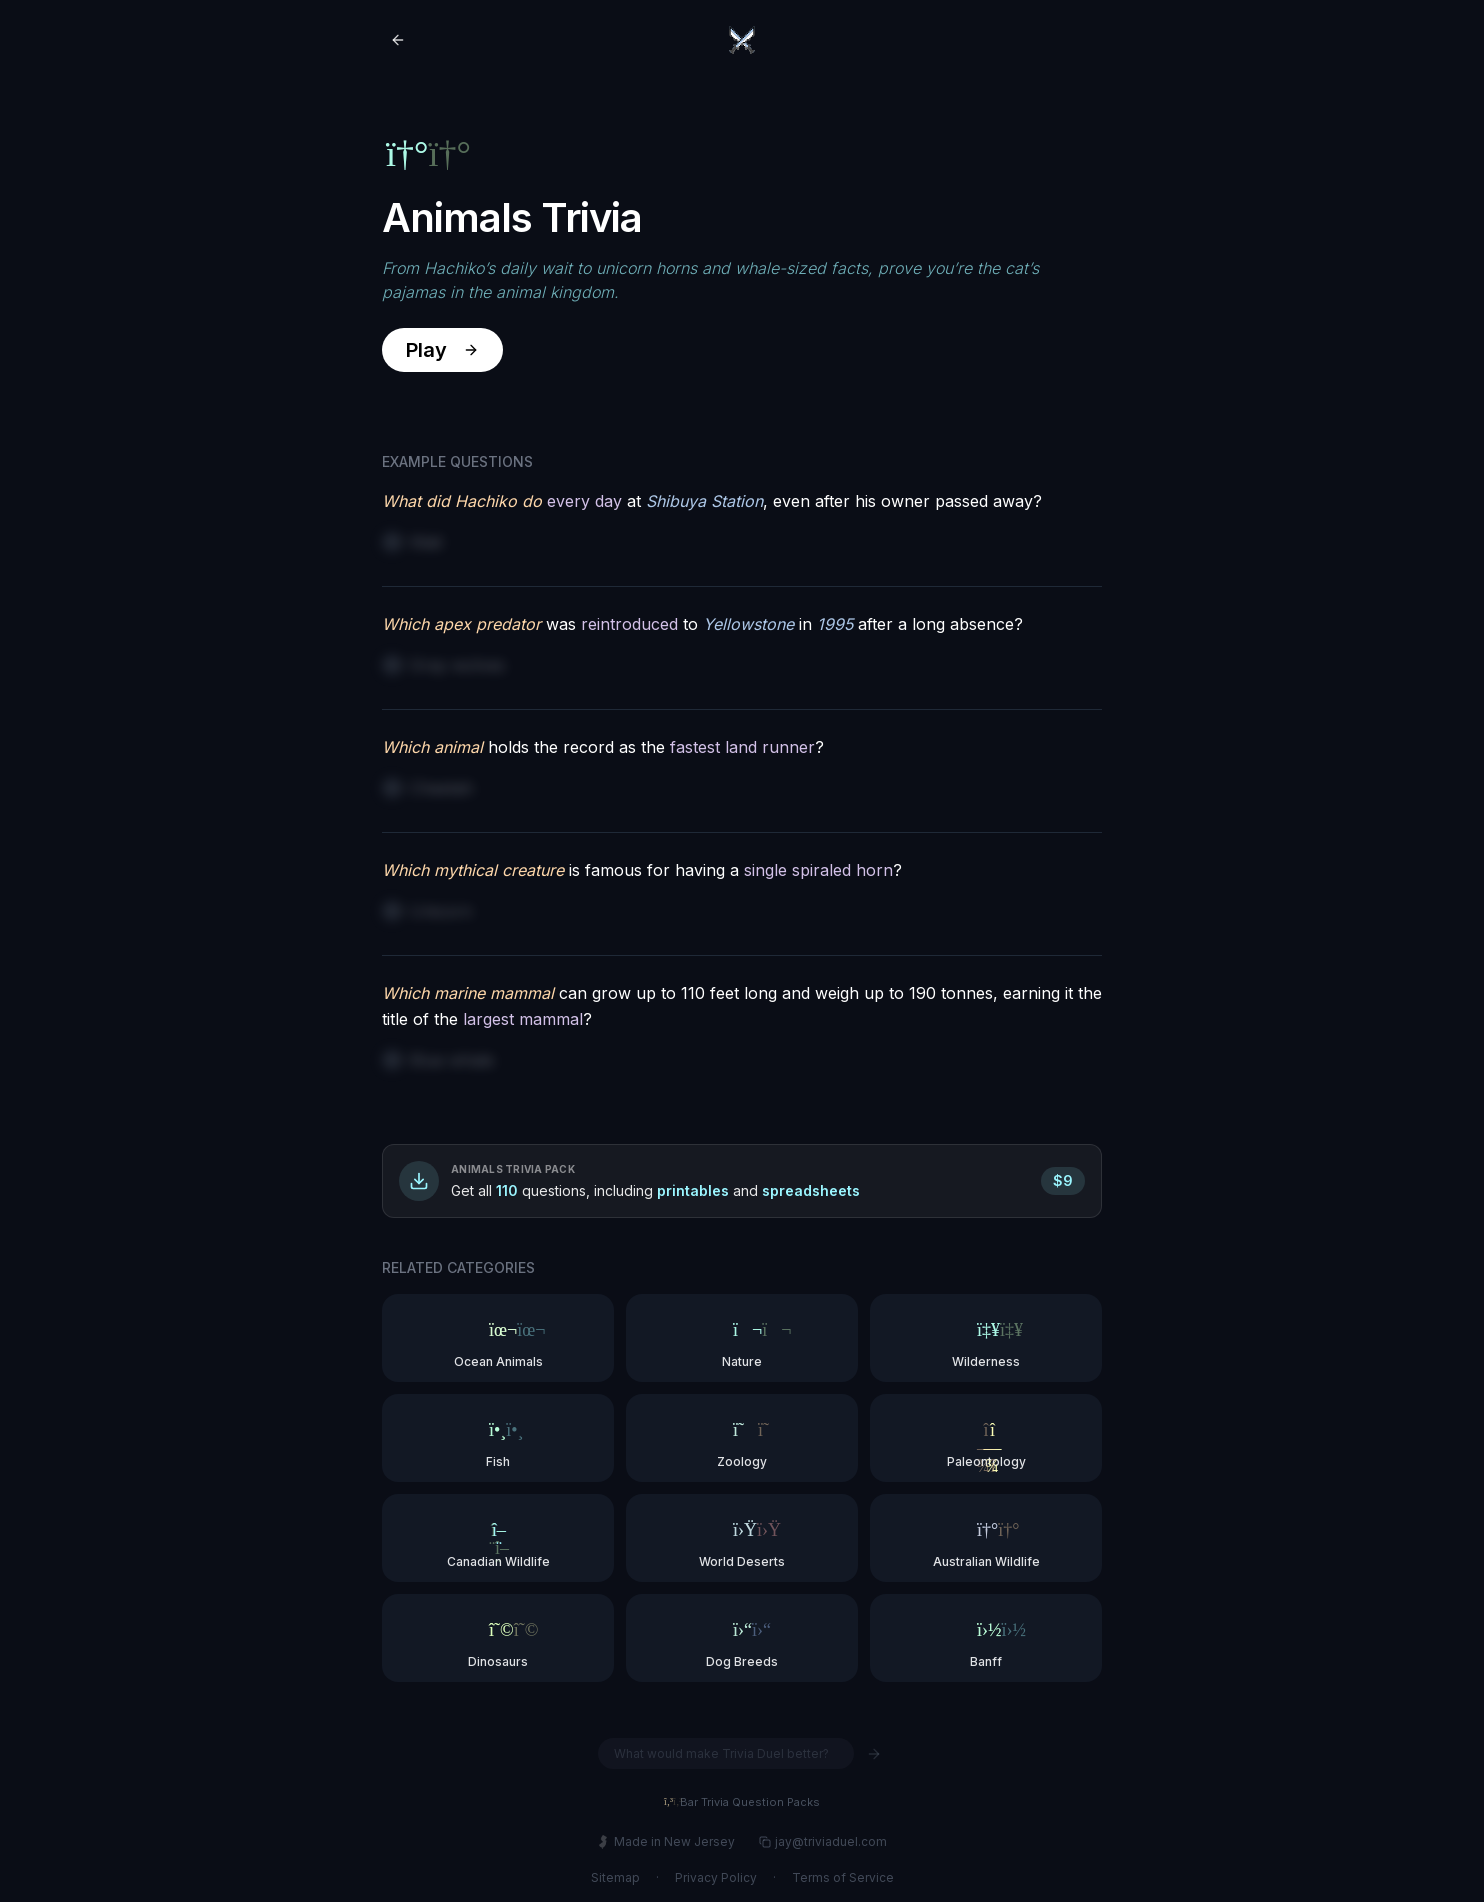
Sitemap (615, 1877)
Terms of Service (843, 1877)
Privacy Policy (716, 1877)
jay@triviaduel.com (823, 1841)
